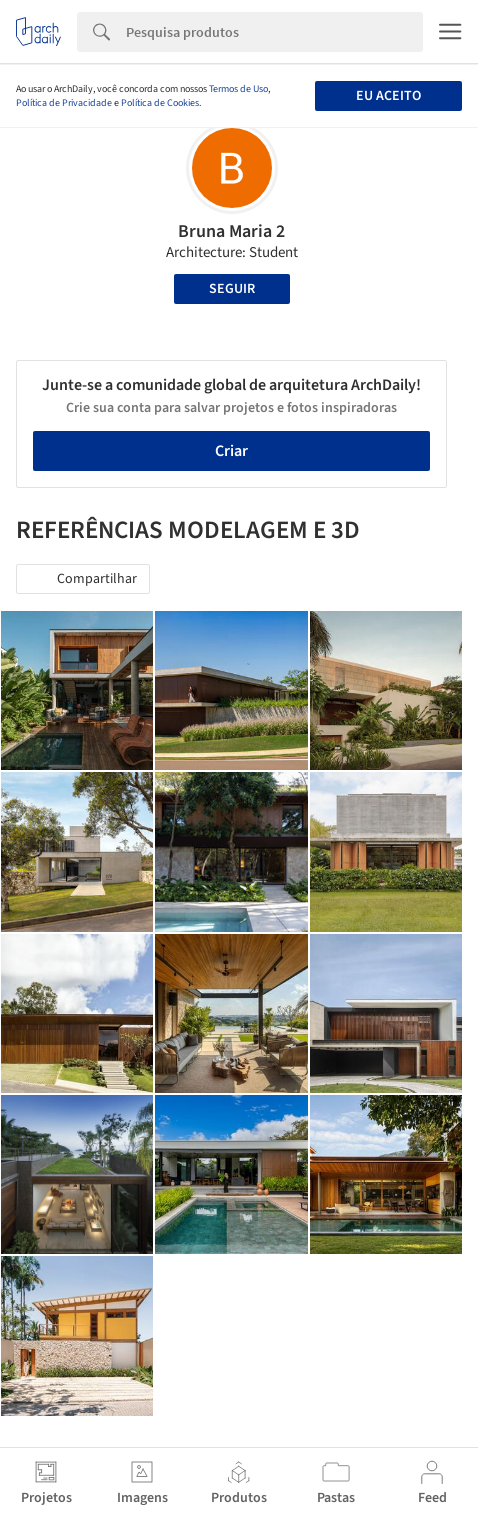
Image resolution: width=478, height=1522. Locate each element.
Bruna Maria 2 (231, 231)
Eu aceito (388, 96)
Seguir (232, 289)
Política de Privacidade (64, 103)
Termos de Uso (238, 89)
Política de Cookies (160, 103)
